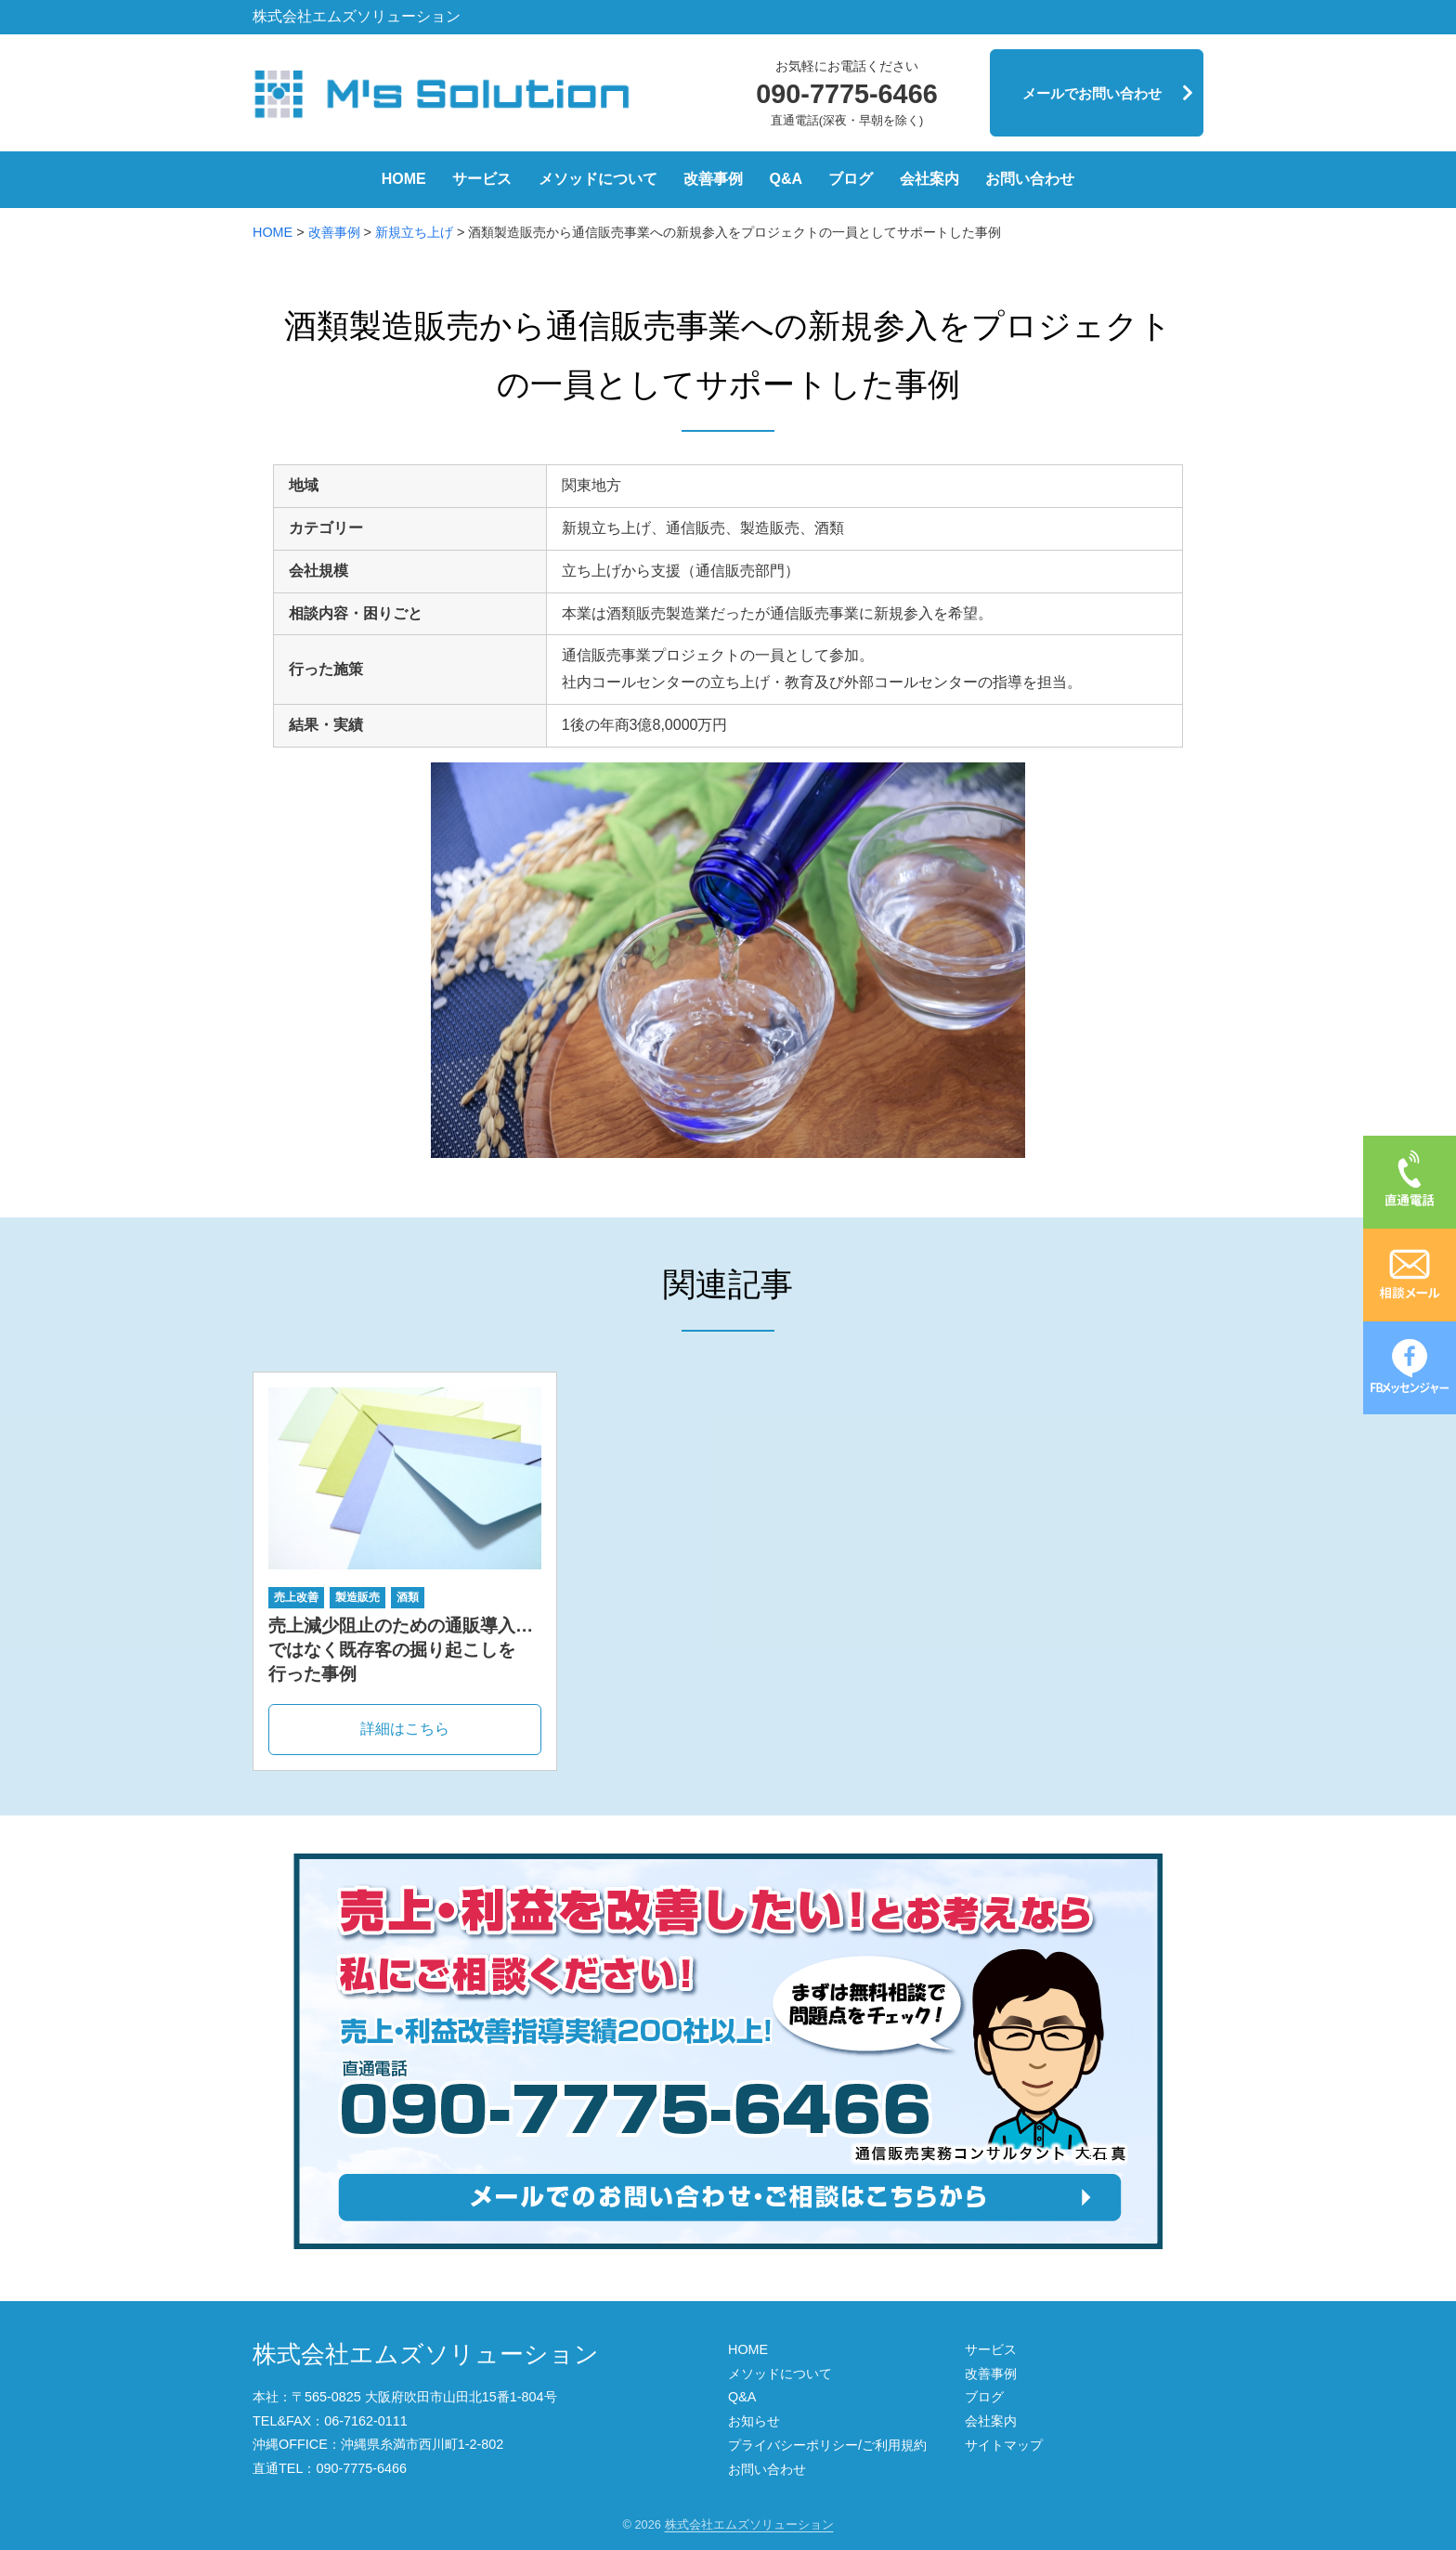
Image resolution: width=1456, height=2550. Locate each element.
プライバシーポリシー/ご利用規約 (827, 2445)
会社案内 (929, 179)
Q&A (785, 179)
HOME (404, 179)
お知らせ (754, 2420)
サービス (482, 179)
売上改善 (296, 1597)
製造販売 (357, 1597)
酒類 (407, 1597)
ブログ (850, 179)
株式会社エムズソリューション (426, 2354)
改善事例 (713, 179)
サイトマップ (1004, 2445)
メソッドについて (598, 179)
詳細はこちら (404, 1729)
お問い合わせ (1029, 179)
